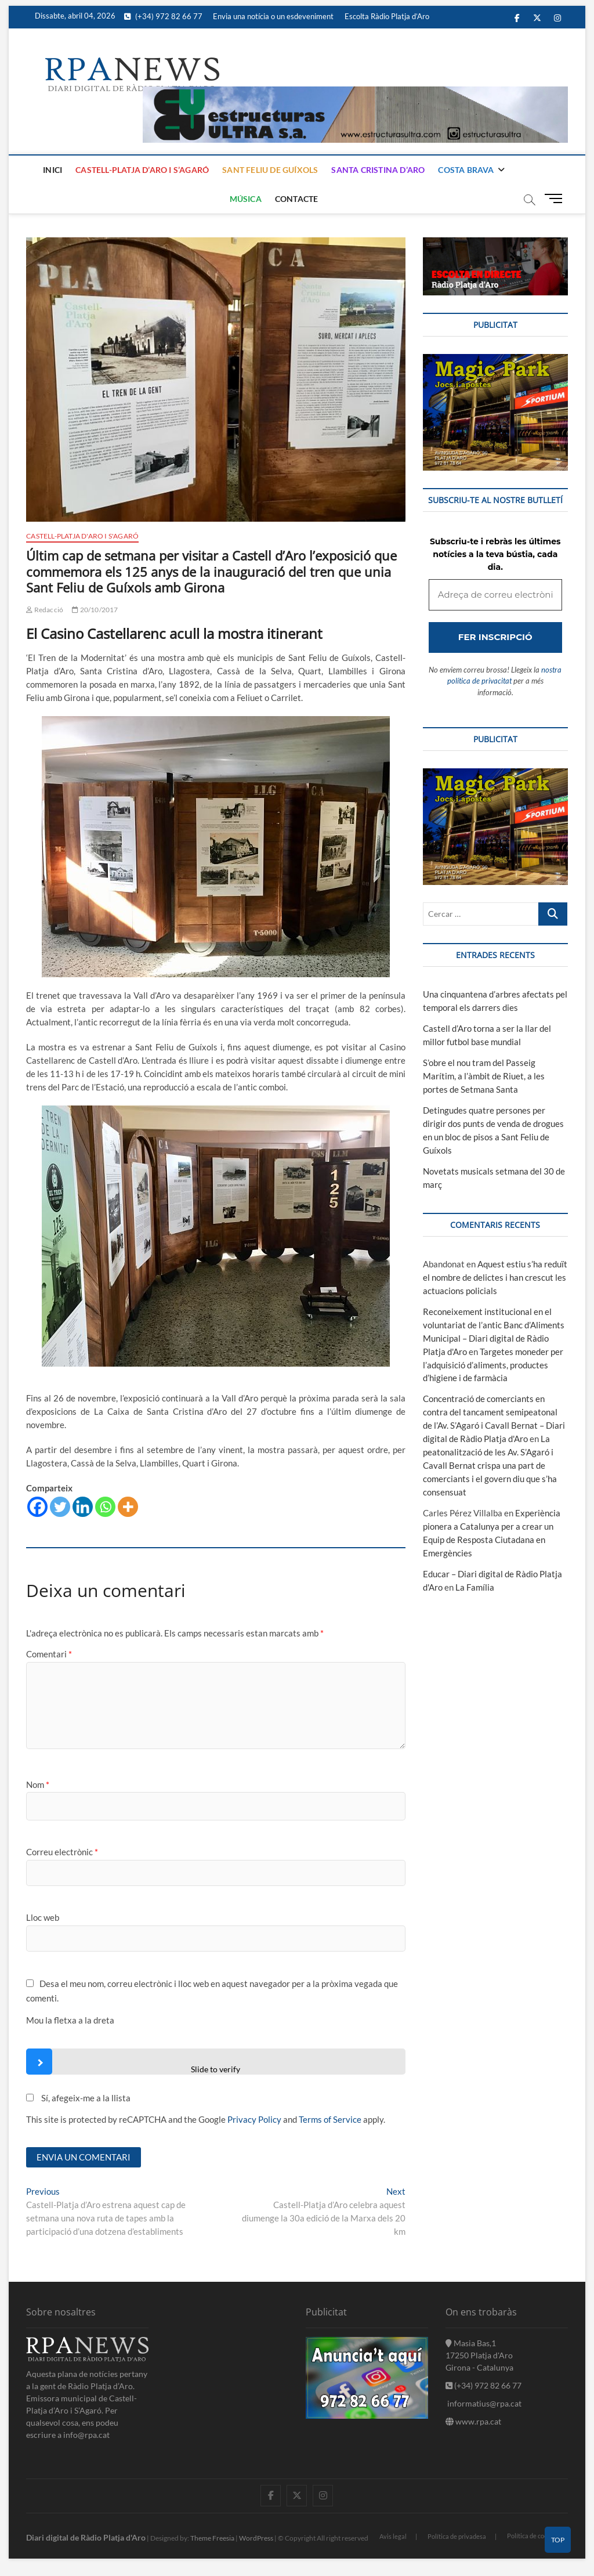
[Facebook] (37, 1507)
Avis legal (393, 2536)
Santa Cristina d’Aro (378, 170)
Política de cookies (533, 2535)
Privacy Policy (254, 2119)
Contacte (296, 199)
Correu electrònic (62, 1852)
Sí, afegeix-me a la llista (78, 2098)
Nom (37, 1784)
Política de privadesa (457, 2536)
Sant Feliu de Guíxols (270, 170)
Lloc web (42, 1917)
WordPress (256, 2538)
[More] (128, 1507)
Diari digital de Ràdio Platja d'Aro (86, 2537)
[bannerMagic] (495, 360)
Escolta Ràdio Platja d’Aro (387, 16)
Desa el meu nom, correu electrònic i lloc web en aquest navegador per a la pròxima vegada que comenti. (212, 1991)
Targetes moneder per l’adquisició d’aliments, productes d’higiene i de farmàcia (493, 1364)
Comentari (49, 1654)
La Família (474, 1587)
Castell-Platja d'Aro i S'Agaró (82, 536)
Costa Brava (466, 170)
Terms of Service (330, 2119)
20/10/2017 (95, 609)
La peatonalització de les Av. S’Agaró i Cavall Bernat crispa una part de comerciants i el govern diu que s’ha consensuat (490, 1465)
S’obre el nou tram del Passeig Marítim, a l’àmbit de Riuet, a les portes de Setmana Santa (484, 1075)
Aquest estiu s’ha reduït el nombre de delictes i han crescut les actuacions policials (495, 1277)
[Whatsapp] (105, 1507)
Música (246, 199)
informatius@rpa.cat (483, 2403)
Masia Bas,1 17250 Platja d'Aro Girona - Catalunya (479, 2355)
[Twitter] (60, 1507)
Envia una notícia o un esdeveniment (273, 16)
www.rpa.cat (473, 2421)
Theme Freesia (212, 2538)
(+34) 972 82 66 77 (163, 16)
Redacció (44, 609)
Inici (52, 170)
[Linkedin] (83, 1507)
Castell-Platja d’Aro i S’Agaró (142, 170)
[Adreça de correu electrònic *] (495, 595)
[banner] (355, 93)
